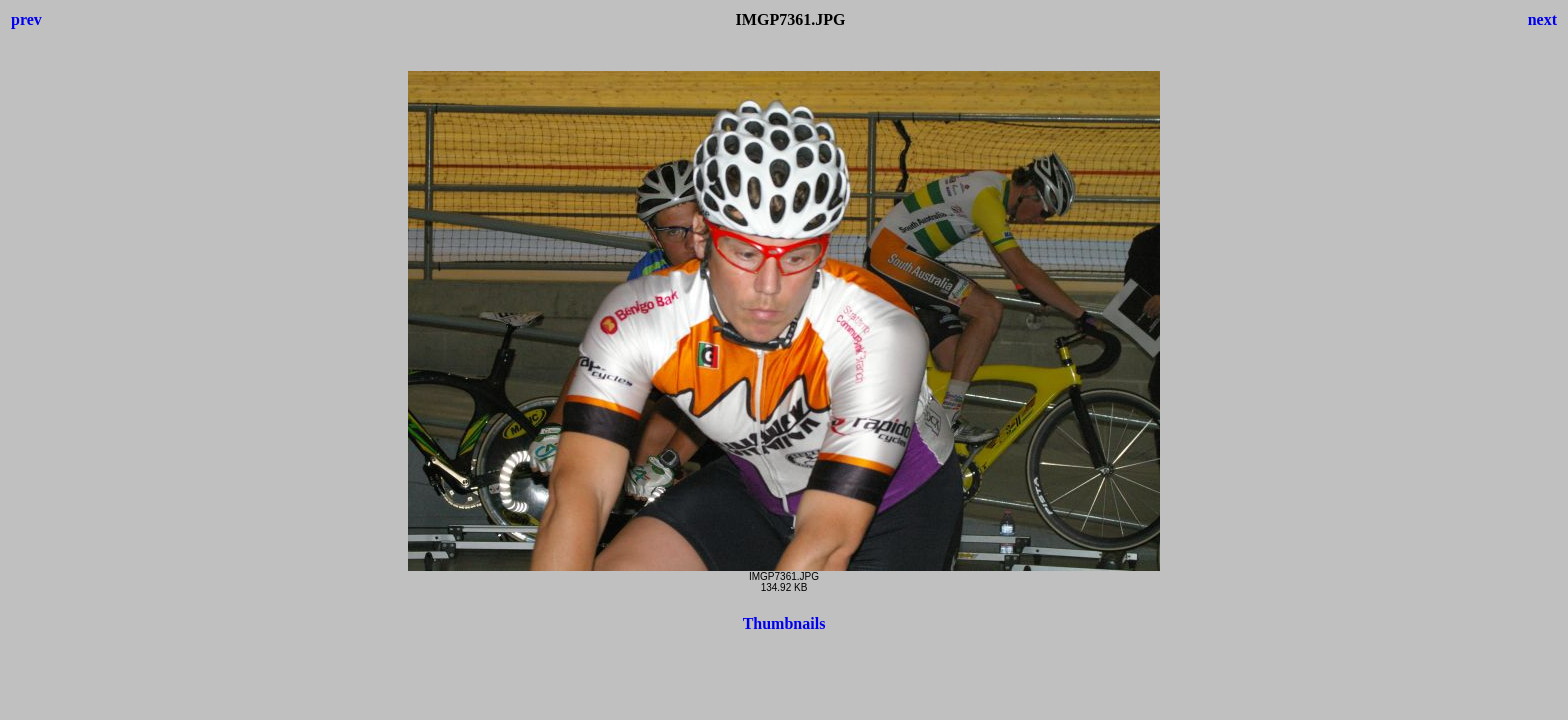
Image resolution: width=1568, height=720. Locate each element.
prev (26, 19)
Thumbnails (784, 623)
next (1542, 19)
